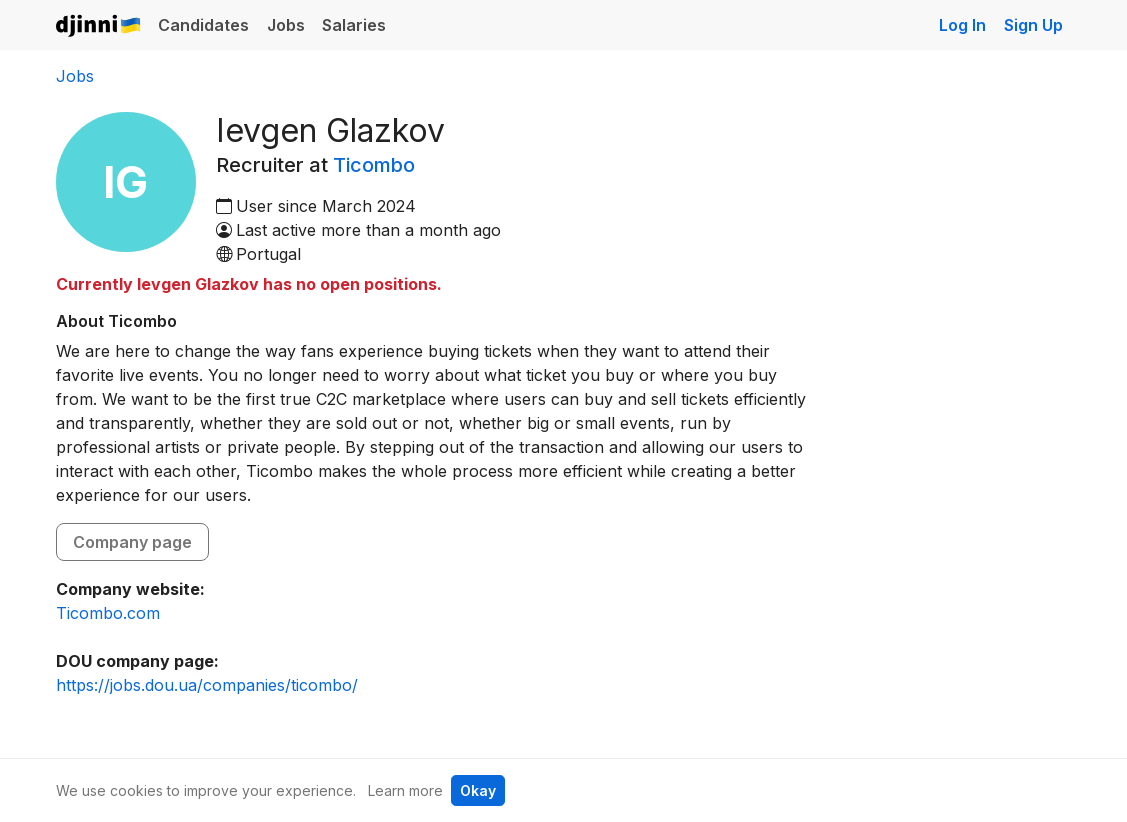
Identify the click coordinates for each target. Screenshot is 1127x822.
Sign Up (1033, 25)
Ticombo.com (108, 613)
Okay (478, 790)
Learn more (405, 790)
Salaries (354, 25)
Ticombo (374, 165)
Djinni (99, 26)
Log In (962, 25)
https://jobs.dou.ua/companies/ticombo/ (207, 685)
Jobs (286, 25)
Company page (132, 542)
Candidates (203, 25)
